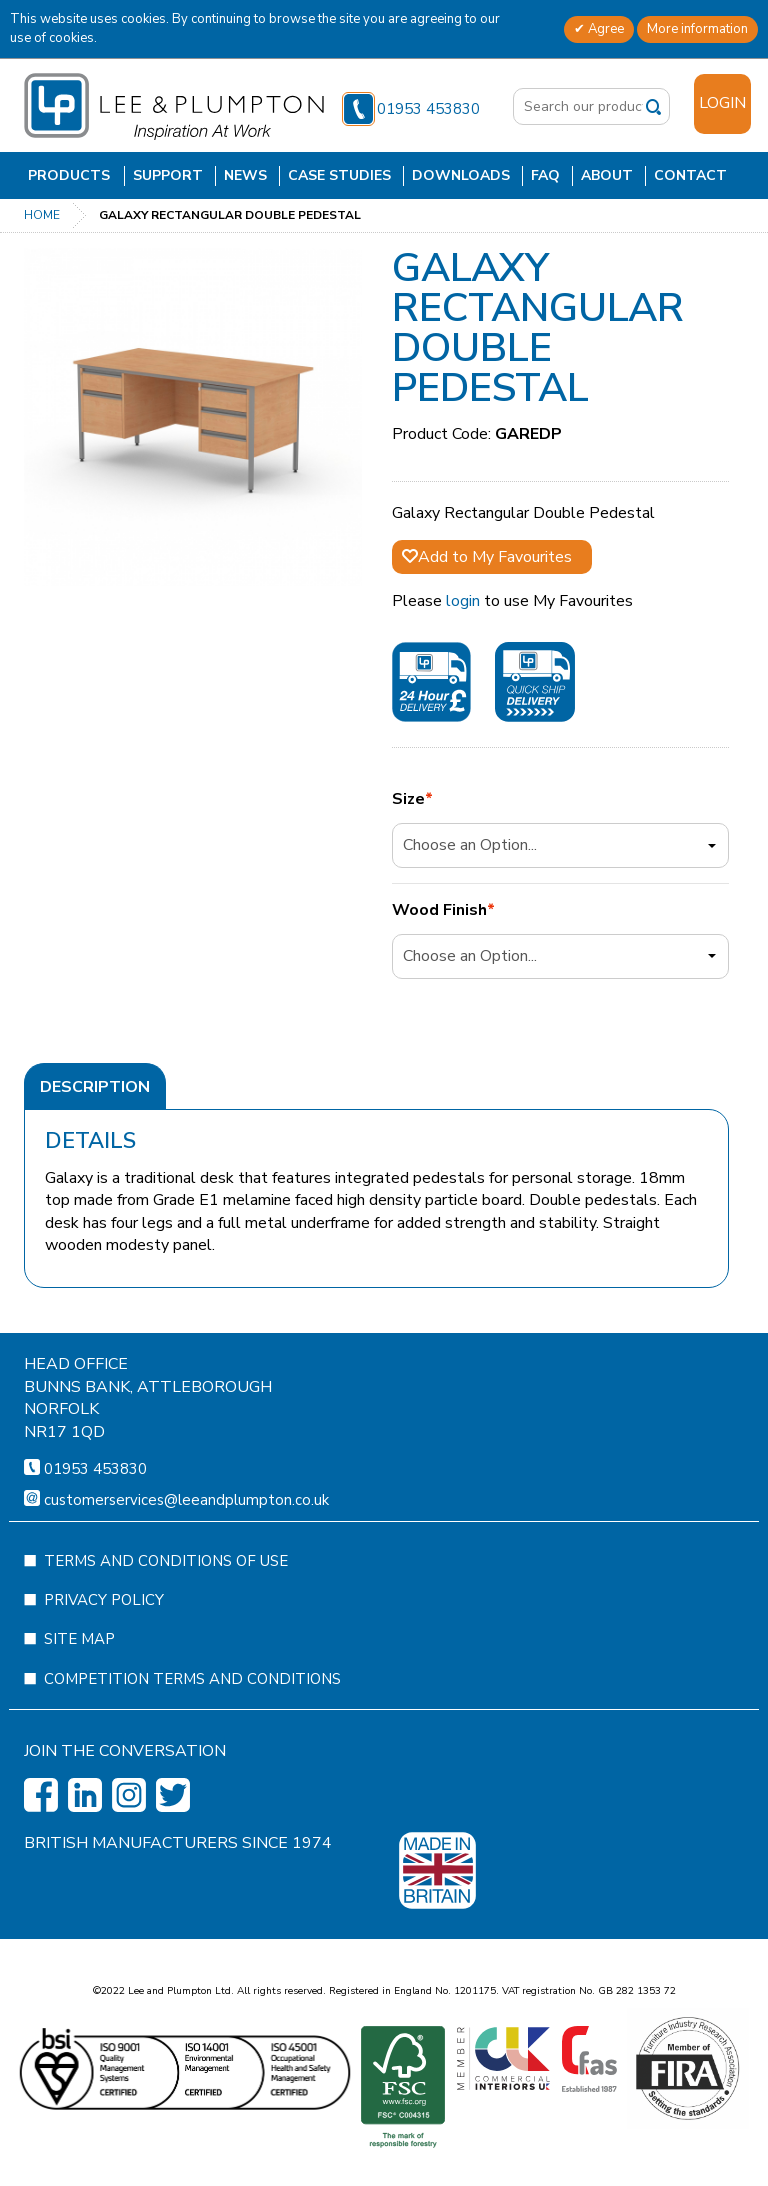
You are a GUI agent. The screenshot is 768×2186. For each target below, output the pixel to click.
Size (408, 799)
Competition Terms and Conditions (192, 1738)
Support (168, 175)
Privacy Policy (104, 1659)
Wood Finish (439, 910)
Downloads (461, 175)
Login (722, 103)
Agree (604, 29)
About (607, 175)
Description (95, 1087)
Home (42, 215)
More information (697, 29)
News (245, 175)
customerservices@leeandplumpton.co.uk (186, 1559)
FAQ (545, 175)
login (463, 601)
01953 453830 (411, 109)
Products (69, 175)
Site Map (79, 1698)
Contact (690, 175)
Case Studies (339, 175)
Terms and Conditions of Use (166, 1620)
